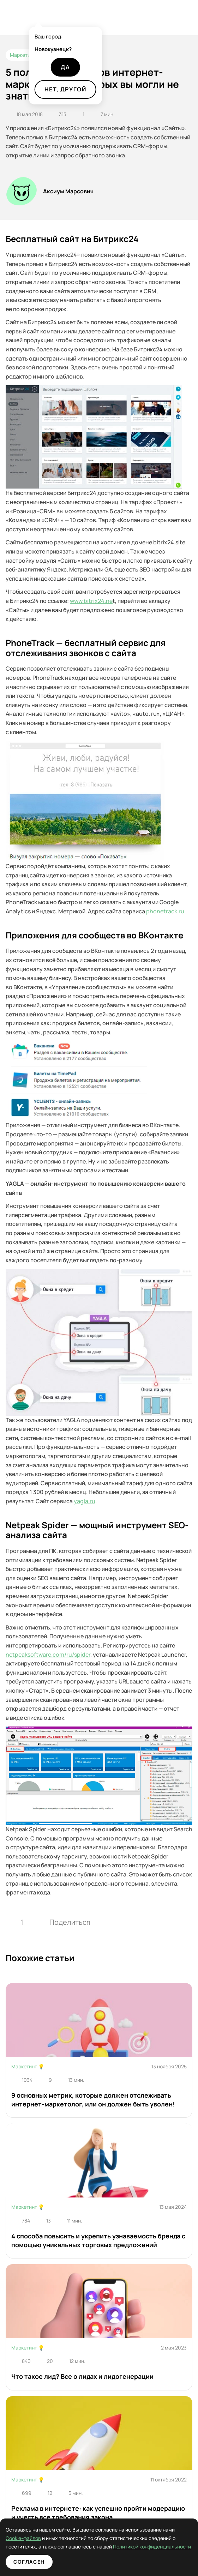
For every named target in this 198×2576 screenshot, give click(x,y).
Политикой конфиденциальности (106, 2546)
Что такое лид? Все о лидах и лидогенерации (82, 2376)
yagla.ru (84, 1501)
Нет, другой (65, 89)
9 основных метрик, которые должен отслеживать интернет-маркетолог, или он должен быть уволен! (93, 2099)
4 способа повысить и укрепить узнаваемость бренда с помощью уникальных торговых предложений (98, 2240)
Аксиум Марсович (68, 191)
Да (65, 67)
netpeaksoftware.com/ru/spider (48, 1654)
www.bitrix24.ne (91, 601)
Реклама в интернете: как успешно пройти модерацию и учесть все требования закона (98, 2512)
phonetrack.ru (165, 911)
